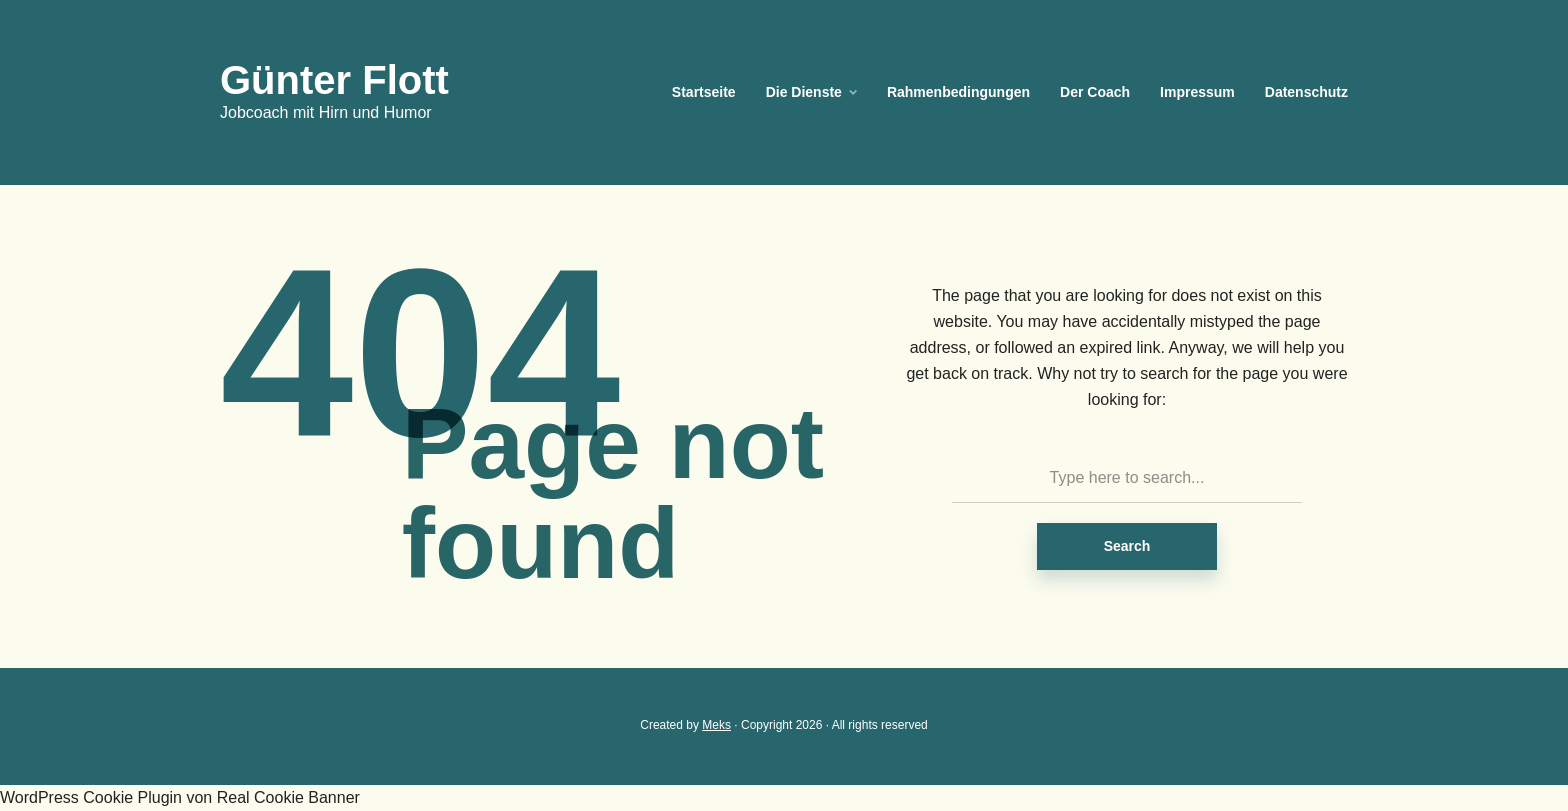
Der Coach (1095, 92)
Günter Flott (334, 80)
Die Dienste (804, 92)
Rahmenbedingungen (958, 92)
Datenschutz (1306, 92)
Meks (716, 725)
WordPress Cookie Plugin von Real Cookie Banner (180, 797)
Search (1127, 546)
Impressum (1197, 92)
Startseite (704, 92)
